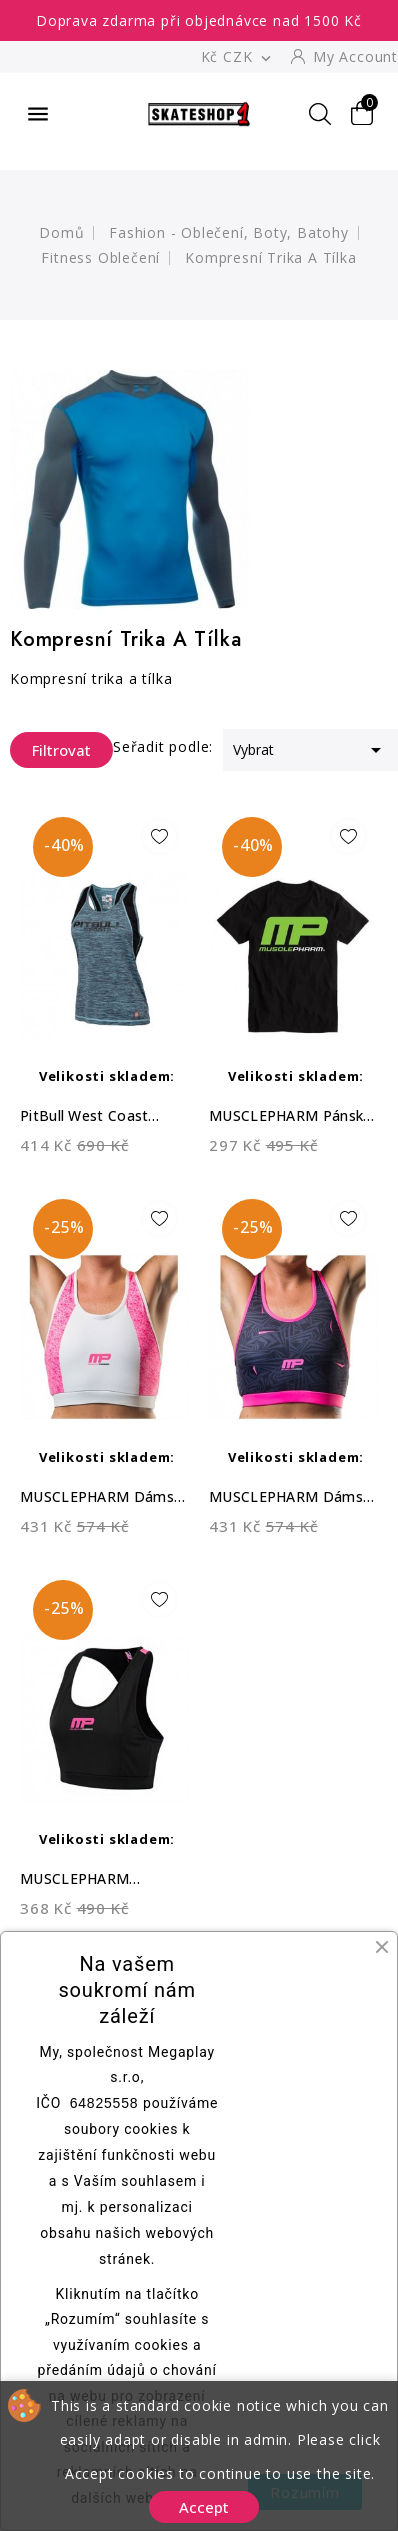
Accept (204, 2507)
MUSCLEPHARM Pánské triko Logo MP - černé (290, 1116)
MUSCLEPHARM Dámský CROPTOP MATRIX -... (104, 1497)
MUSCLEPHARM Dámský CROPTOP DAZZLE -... (293, 1497)
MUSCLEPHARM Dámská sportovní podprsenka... (82, 1879)
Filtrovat (50, 750)
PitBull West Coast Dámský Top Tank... (86, 1116)
